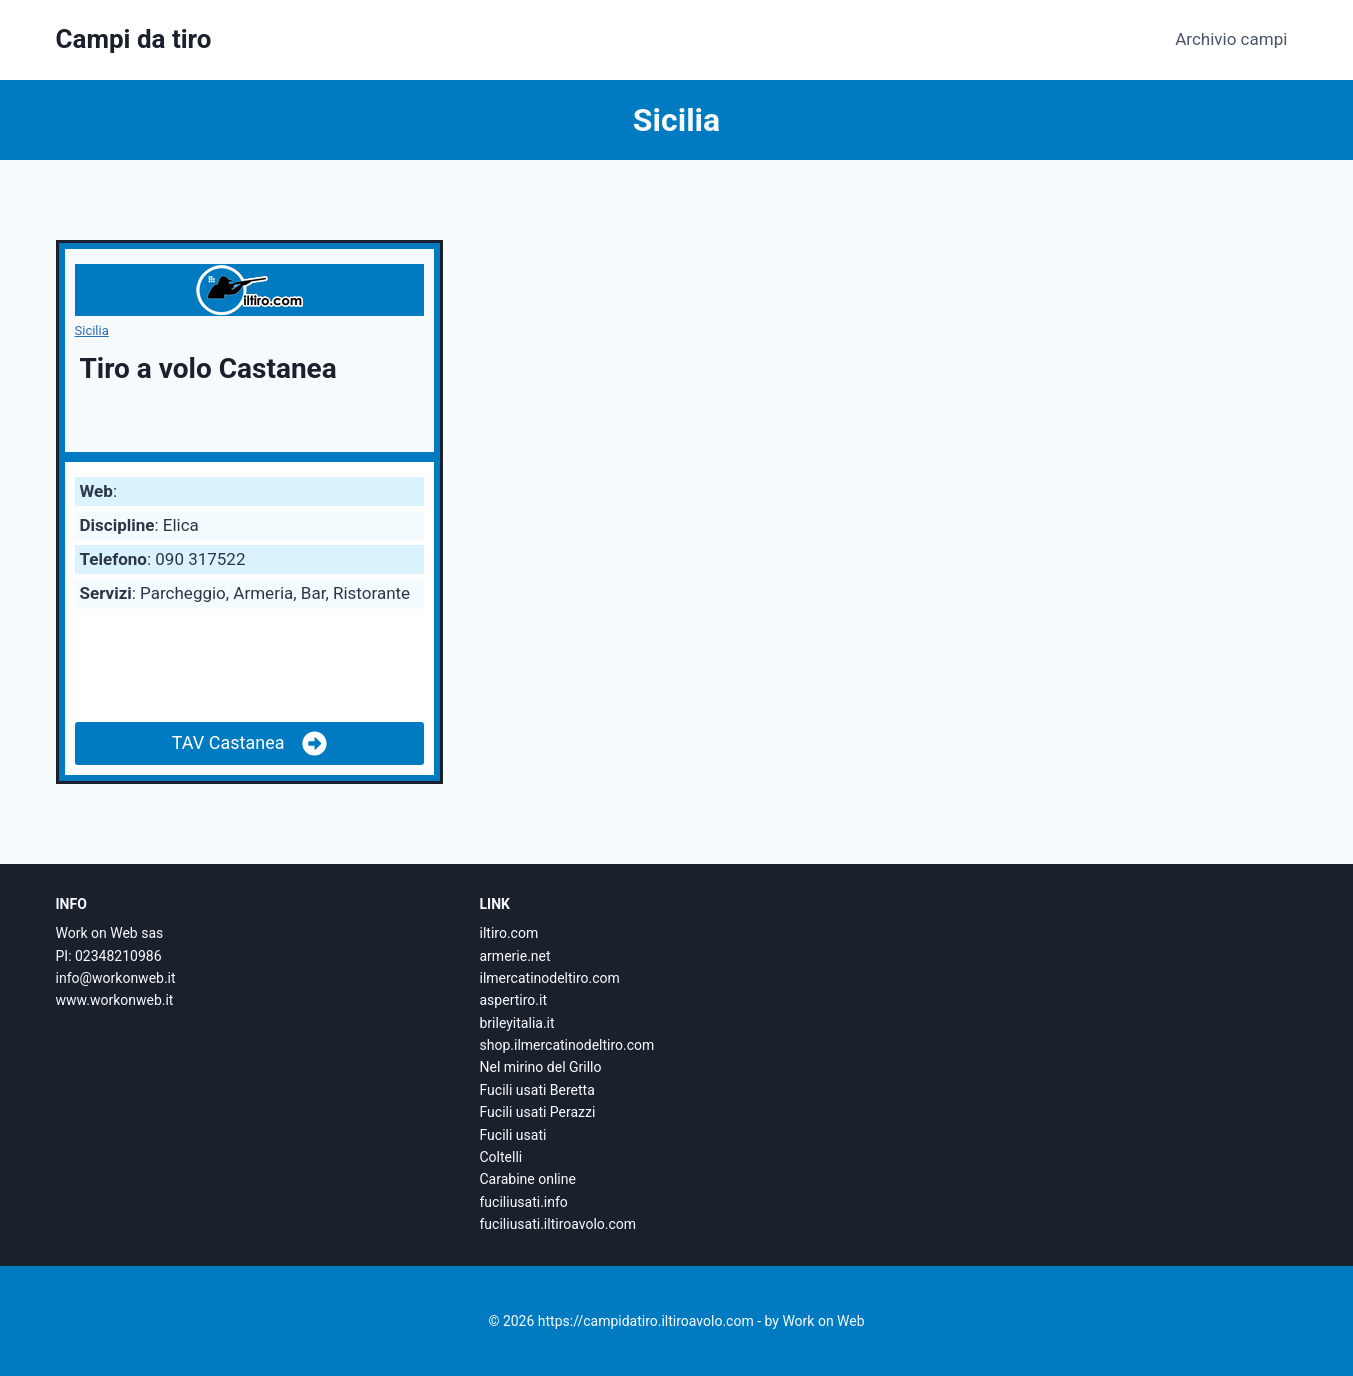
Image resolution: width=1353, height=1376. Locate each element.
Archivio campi (1231, 39)
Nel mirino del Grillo (541, 1067)
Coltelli (501, 1157)
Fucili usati (513, 1135)
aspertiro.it (513, 1000)
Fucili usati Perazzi (538, 1112)
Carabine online (528, 1179)
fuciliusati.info (524, 1202)
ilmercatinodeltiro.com (550, 978)
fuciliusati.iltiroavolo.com (558, 1224)
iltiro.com (509, 933)
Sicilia (92, 330)
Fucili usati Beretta (537, 1090)
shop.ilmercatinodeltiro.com (567, 1045)
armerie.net (515, 956)
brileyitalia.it (517, 1023)
